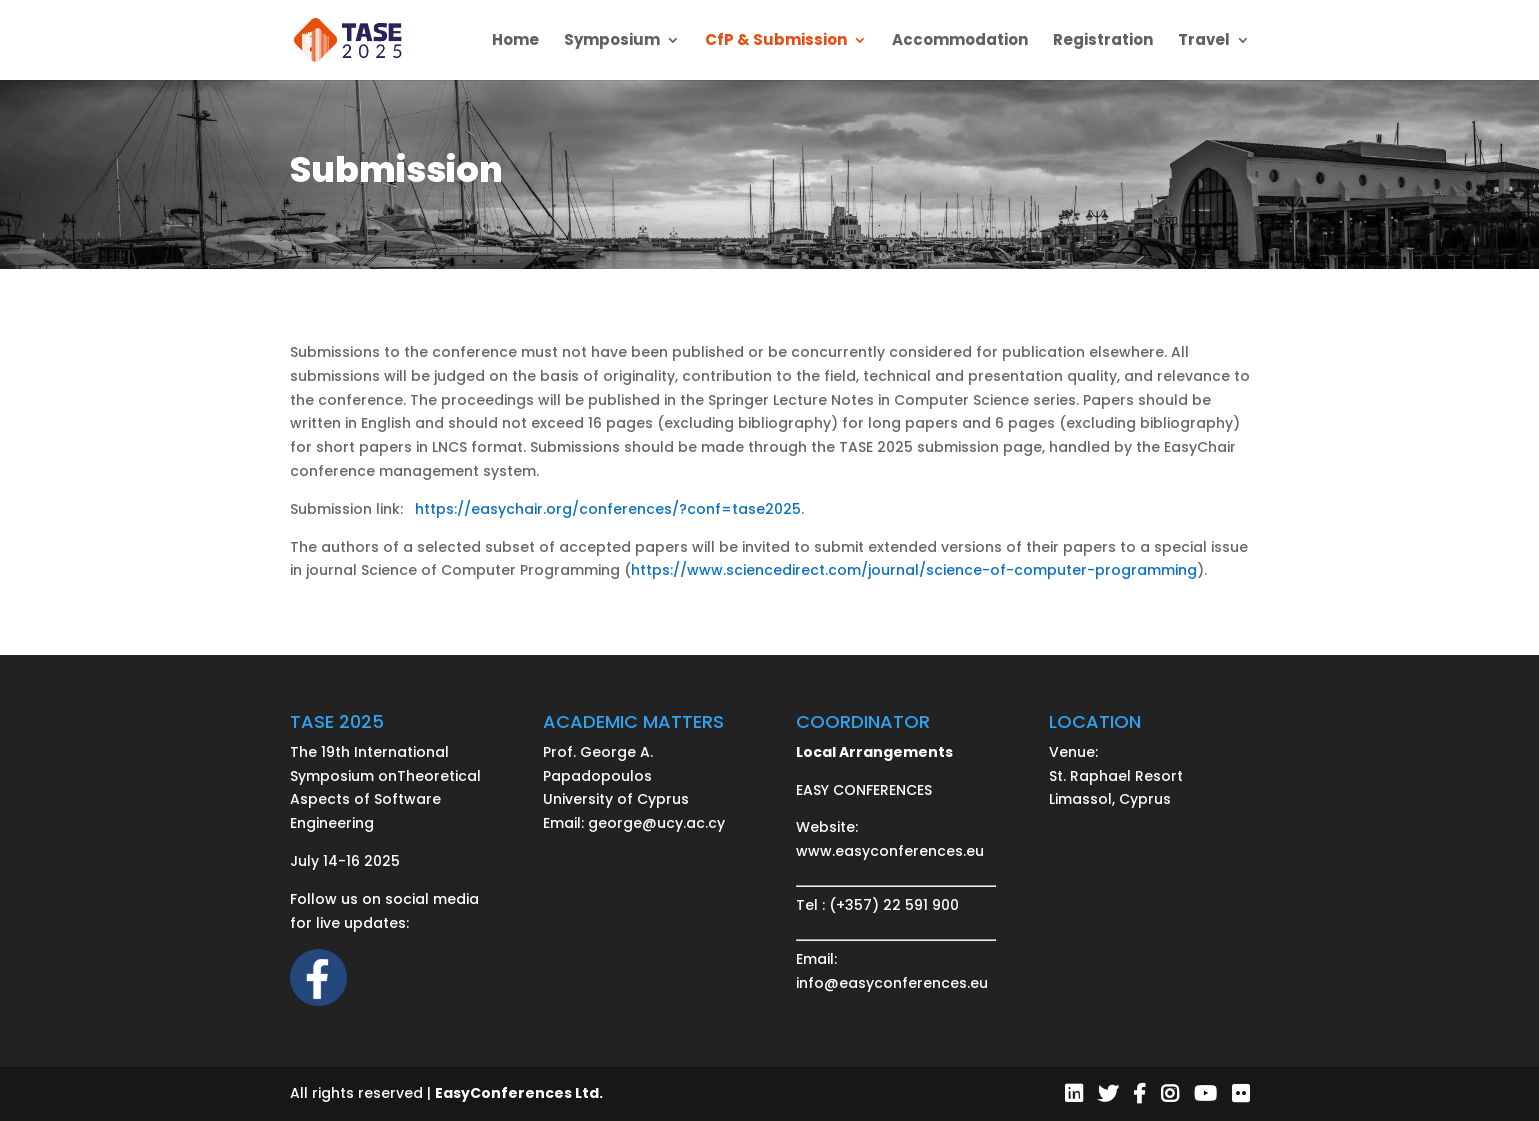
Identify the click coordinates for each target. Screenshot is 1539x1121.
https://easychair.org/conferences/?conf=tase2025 (608, 509)
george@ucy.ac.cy (656, 823)
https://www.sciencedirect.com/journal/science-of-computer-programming (914, 570)
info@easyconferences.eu (892, 983)
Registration (1103, 41)
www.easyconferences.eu (890, 851)
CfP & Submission (776, 41)
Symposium (612, 41)
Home (515, 41)
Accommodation (960, 41)
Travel (1204, 41)
